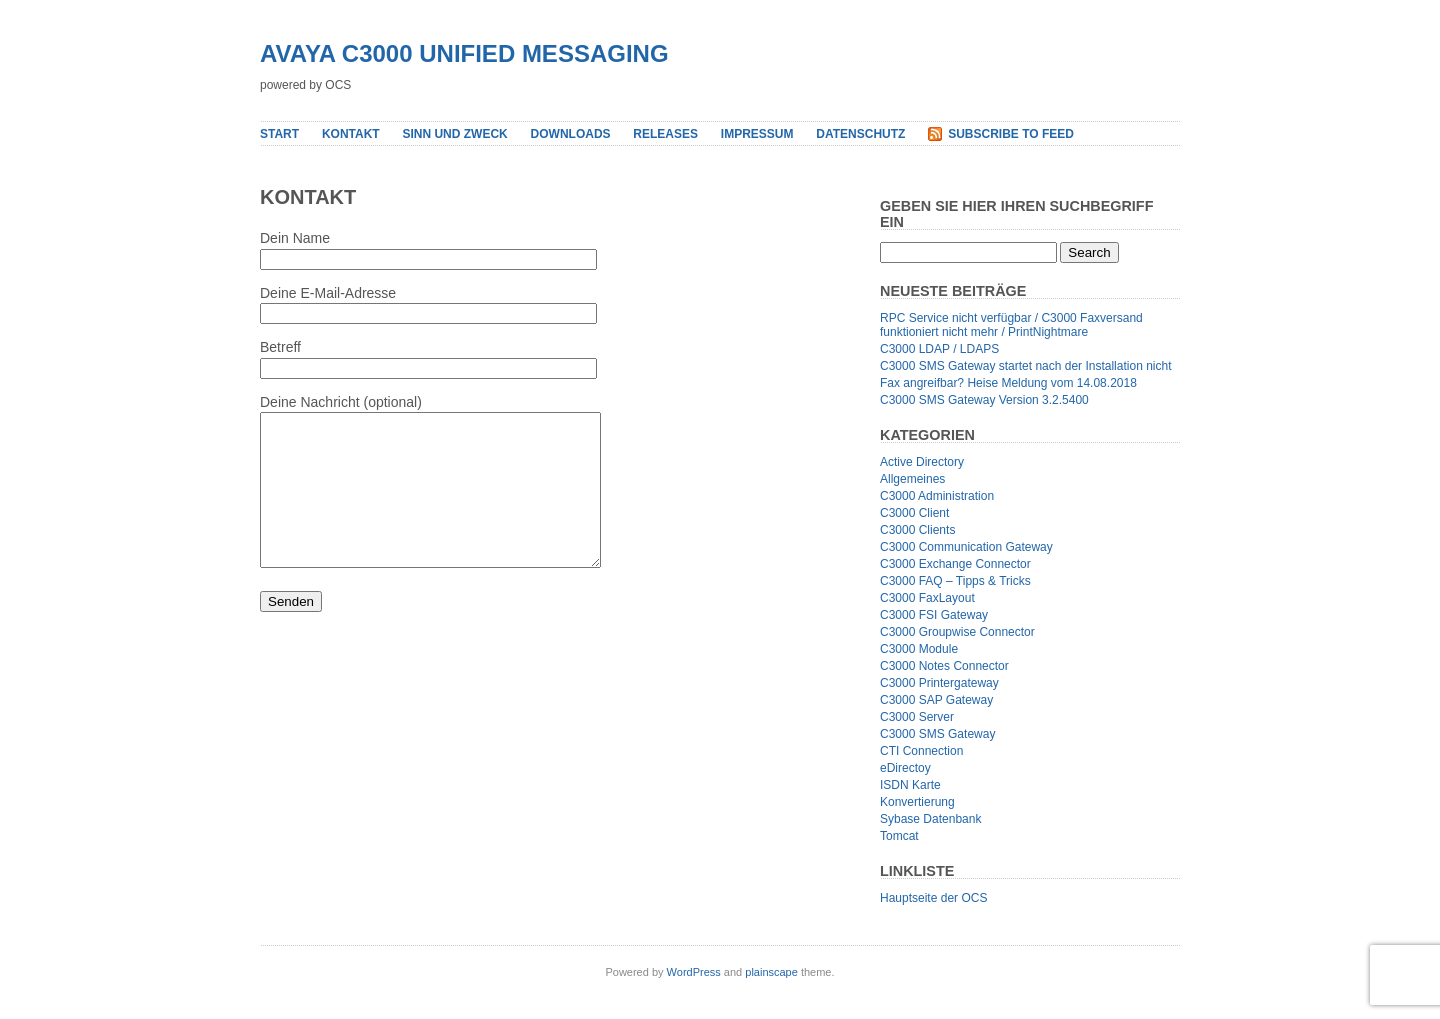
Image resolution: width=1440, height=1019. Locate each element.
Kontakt (351, 134)
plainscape (771, 972)
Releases (665, 134)
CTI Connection (921, 751)
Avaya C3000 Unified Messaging (464, 53)
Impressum (757, 134)
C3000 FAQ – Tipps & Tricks (955, 581)
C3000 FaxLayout (927, 598)
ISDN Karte (910, 785)
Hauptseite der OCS (933, 898)
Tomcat (899, 836)
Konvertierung (917, 802)
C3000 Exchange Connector (955, 564)
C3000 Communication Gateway (966, 547)
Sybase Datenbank (930, 819)
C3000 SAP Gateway (936, 700)
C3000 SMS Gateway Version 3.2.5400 (984, 400)
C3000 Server (917, 717)
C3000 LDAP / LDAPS (939, 349)
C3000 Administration (937, 496)
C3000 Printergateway (939, 683)
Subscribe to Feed (1011, 134)
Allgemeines (912, 479)
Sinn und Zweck (454, 134)
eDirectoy (905, 768)
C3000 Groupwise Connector (957, 632)
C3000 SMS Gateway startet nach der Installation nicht (1026, 366)
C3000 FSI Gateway (934, 615)
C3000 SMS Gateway (937, 734)
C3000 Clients (917, 530)
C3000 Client (914, 513)
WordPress (694, 972)
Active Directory (922, 462)
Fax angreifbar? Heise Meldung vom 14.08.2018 (1008, 383)
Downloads (571, 134)
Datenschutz (860, 134)
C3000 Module (919, 649)
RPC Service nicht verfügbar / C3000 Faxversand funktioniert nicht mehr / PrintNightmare (1011, 325)
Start (279, 134)
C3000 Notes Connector (944, 666)
